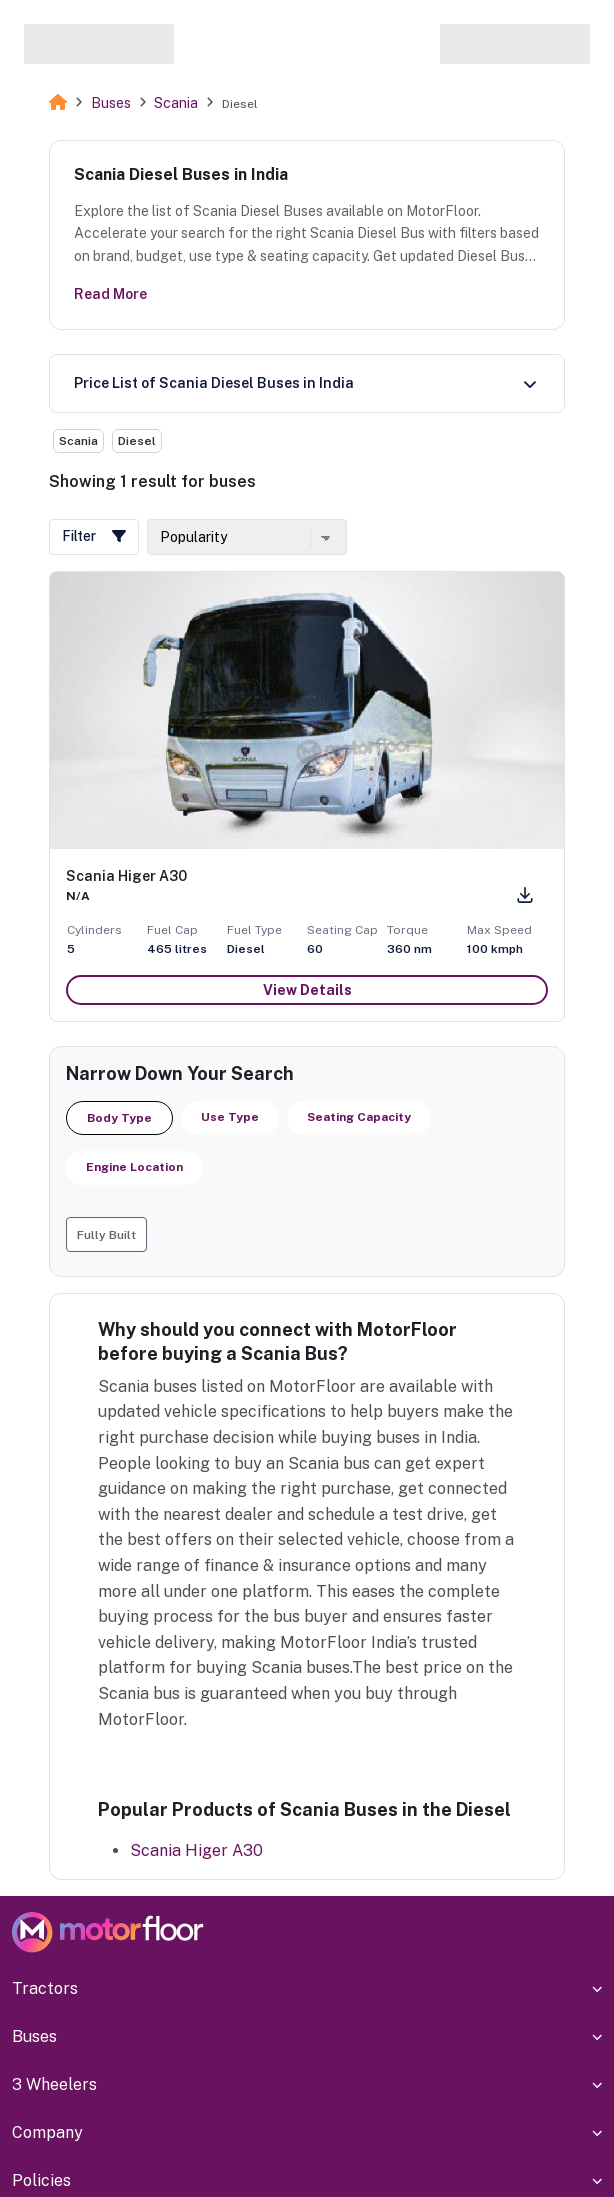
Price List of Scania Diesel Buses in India (214, 383)
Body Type (119, 1118)
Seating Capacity (359, 1117)
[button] (94, 537)
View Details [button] (307, 990)
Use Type (230, 1117)
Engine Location (134, 1167)
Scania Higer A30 (196, 1850)
